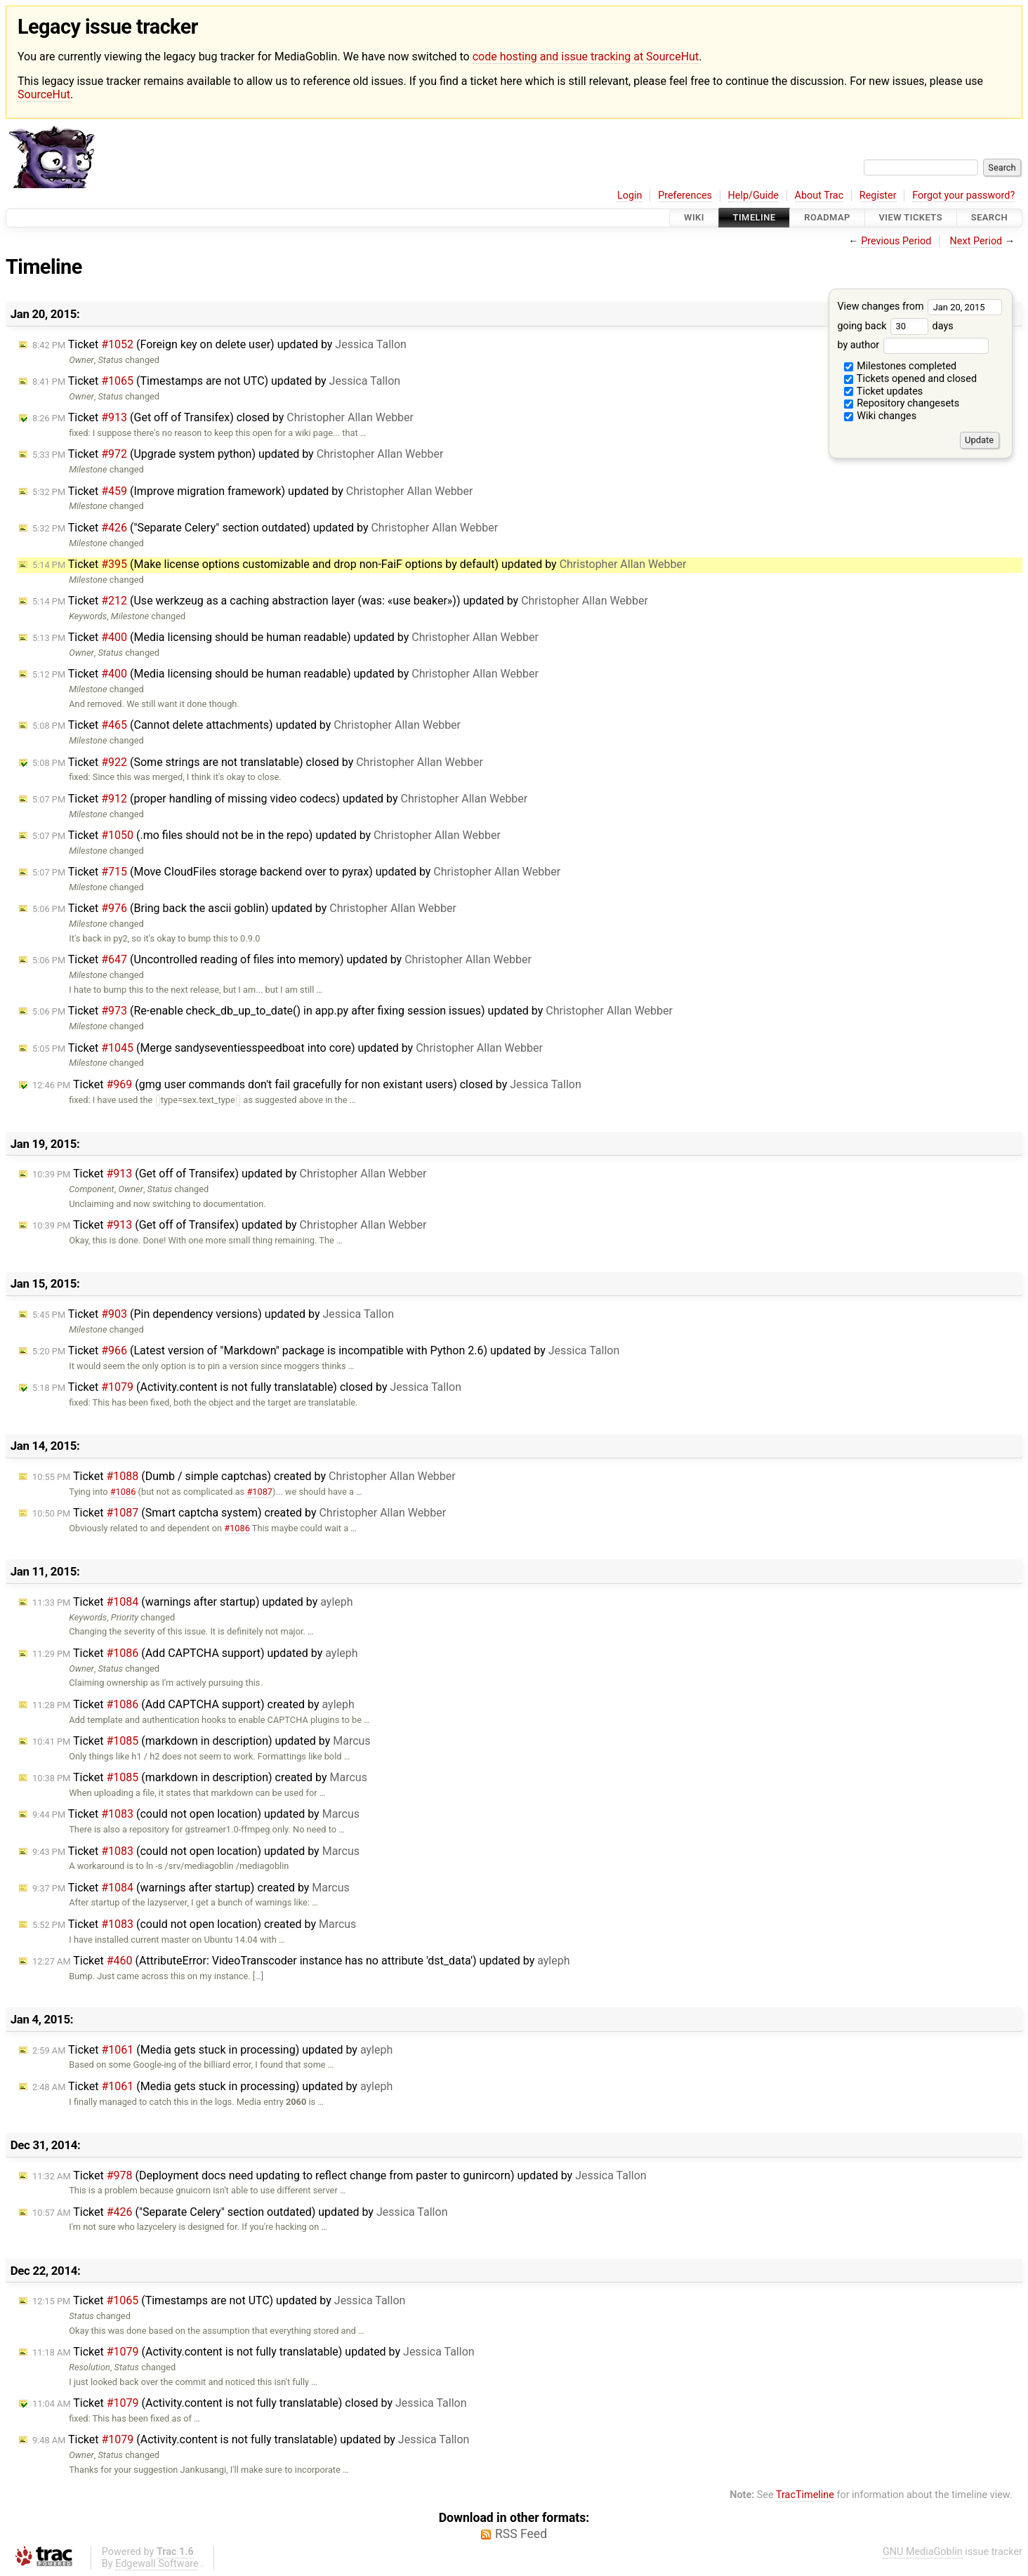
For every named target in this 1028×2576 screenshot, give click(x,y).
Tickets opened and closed (910, 379)
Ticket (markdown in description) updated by (201, 1741)
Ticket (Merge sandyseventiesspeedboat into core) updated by (287, 1048)
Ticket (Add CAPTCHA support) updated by (195, 1653)
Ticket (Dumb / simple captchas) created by (244, 1476)
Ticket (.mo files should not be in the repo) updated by (266, 835)
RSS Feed (521, 2534)
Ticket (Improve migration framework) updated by (252, 491)
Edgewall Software (157, 2564)
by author (912, 345)
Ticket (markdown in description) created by (199, 1777)
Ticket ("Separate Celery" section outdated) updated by (265, 527)
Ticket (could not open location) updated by (196, 1814)
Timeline (754, 218)
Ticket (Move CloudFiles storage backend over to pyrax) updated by (296, 871)
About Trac (819, 196)
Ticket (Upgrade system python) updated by (237, 454)
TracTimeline (805, 2495)
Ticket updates (883, 391)
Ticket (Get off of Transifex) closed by (223, 417)
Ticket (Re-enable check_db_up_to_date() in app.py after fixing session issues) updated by (352, 1010)
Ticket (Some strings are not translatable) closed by (257, 762)
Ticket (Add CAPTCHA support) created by (193, 1704)
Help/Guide (753, 196)
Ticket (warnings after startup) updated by (192, 1602)
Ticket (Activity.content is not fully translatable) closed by (246, 1387)
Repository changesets (902, 403)
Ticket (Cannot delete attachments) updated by (246, 725)
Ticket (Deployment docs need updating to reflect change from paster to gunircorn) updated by (339, 2175)
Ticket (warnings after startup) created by (191, 1887)
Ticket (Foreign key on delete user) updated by (219, 344)
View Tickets (910, 218)
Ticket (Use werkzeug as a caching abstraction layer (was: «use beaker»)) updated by (340, 600)
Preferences (685, 196)
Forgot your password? (963, 196)
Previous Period (896, 241)
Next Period (976, 241)
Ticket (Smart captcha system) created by (239, 1512)
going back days (895, 326)
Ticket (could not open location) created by (194, 1924)
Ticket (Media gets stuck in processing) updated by (212, 2049)
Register (878, 196)
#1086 (123, 1491)
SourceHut (44, 94)
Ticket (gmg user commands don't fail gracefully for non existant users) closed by (306, 1084)
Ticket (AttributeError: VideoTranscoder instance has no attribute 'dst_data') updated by (301, 1960)
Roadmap (827, 218)
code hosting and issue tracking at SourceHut (586, 56)
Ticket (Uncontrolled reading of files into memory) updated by (282, 959)
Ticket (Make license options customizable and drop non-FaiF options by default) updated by (359, 564)
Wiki (694, 218)
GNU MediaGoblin (923, 2552)
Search (989, 218)
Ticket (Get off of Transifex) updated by (229, 1173)
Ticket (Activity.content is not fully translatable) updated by (253, 2351)
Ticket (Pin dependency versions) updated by (213, 1314)
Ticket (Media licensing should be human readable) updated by (285, 637)
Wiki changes (880, 416)
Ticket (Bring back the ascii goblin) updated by (244, 908)
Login (629, 196)
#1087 (259, 1491)
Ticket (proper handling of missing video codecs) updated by (279, 798)
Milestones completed (900, 366)
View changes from (919, 306)
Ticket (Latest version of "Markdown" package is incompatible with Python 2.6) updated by (325, 1350)
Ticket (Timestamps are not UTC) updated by (216, 381)
